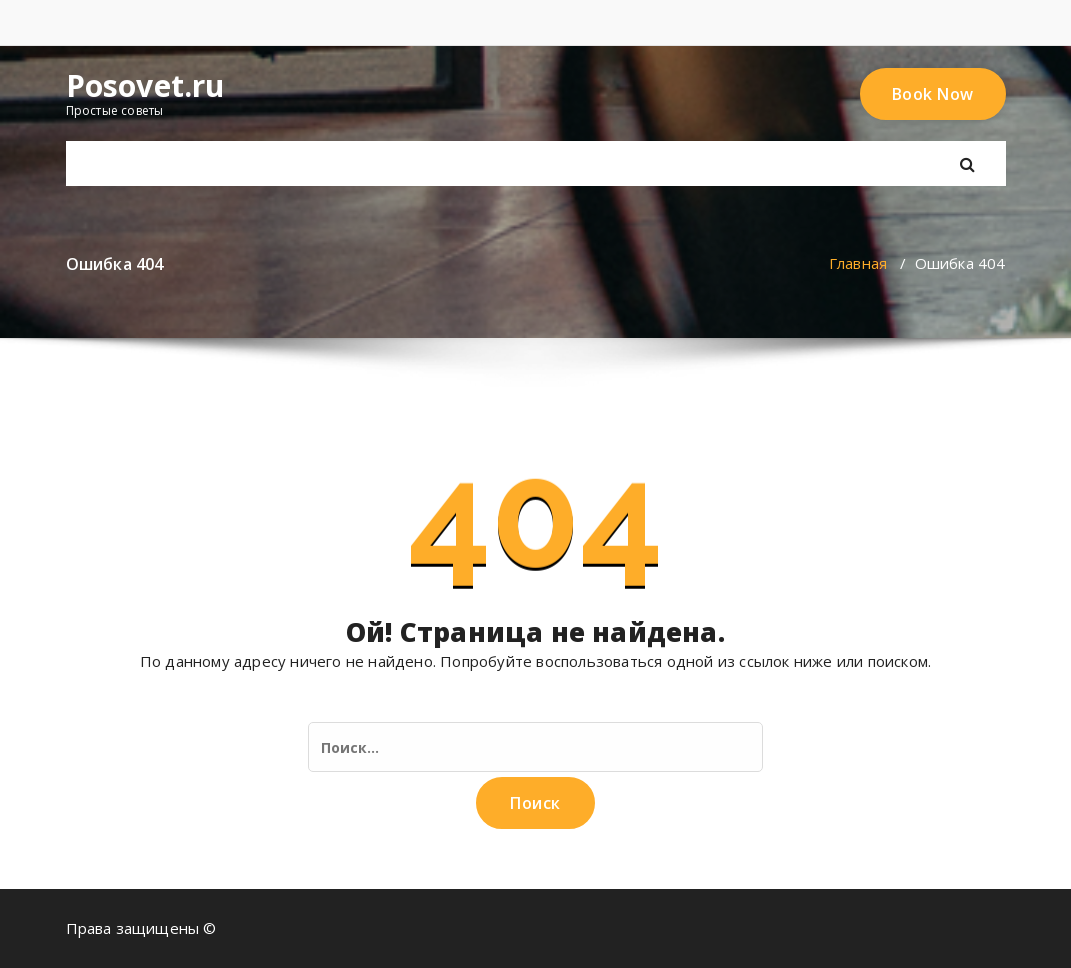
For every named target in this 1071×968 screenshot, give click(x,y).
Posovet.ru (145, 86)
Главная (858, 263)
